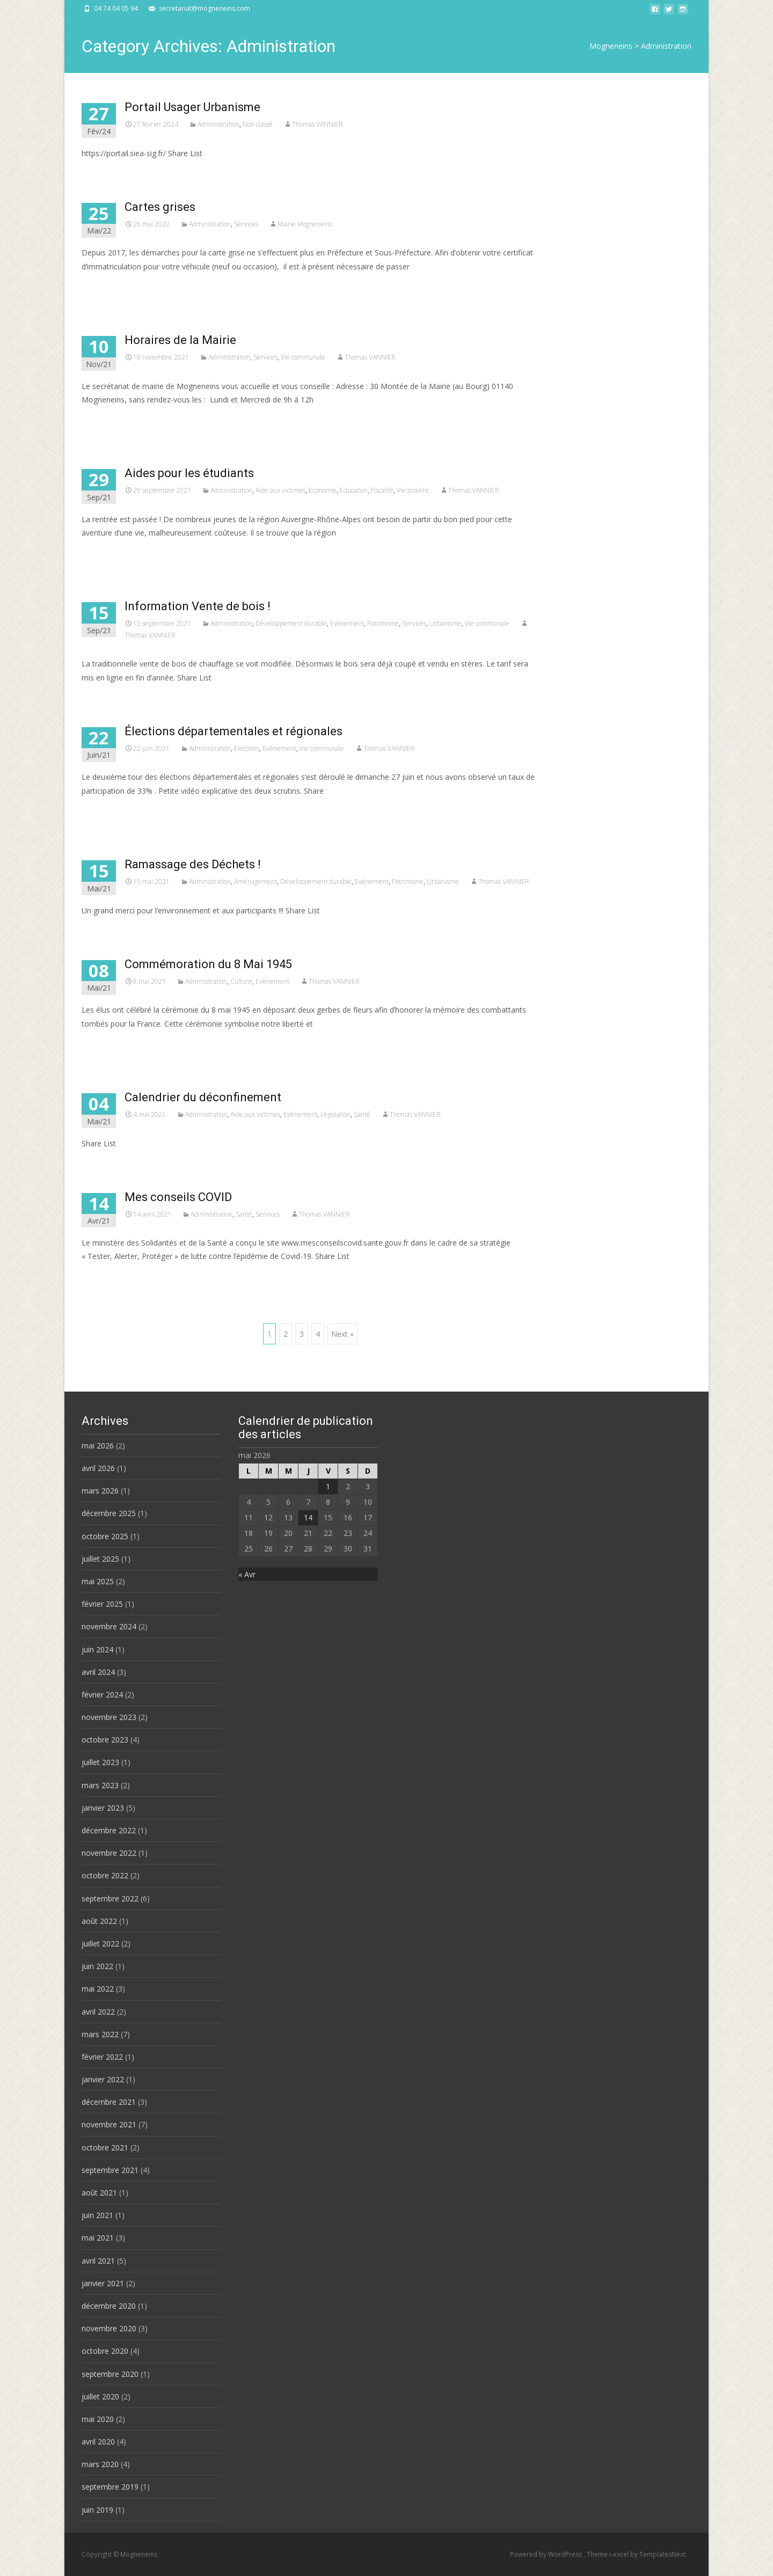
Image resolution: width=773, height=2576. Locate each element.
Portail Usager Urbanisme (192, 107)
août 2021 (99, 2192)
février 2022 (102, 2057)
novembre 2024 (109, 1626)
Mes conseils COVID (178, 1197)
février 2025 (102, 1604)
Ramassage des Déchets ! (193, 864)
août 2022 (99, 1921)
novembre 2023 (109, 1717)
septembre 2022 (110, 1898)
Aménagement (255, 881)
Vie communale (303, 357)
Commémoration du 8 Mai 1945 (208, 964)
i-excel (619, 2554)
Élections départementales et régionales (233, 731)
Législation (335, 1114)
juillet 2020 (100, 2396)
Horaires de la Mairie (180, 340)
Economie (323, 490)
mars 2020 (100, 2464)
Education (354, 490)
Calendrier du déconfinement (203, 1097)
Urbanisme (445, 623)
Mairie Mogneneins (305, 224)
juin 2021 (97, 2215)
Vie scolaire (413, 490)
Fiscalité (382, 490)
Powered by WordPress (547, 2554)
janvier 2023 (103, 1808)
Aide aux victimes (280, 490)
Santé (362, 1114)
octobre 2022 (105, 1875)
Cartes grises (160, 207)
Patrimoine (383, 623)
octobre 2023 (105, 1740)
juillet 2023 (100, 1762)
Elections (246, 748)
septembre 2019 (110, 2487)
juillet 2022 (100, 1943)
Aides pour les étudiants (189, 473)
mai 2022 (98, 1989)
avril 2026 (98, 1468)
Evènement (347, 623)
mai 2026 (98, 1445)
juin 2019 (97, 2510)
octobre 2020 (105, 2351)
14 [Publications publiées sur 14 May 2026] (308, 1517)
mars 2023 (100, 1785)
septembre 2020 (110, 2374)
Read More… (105, 286)
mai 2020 (98, 2419)
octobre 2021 (105, 2147)
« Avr (247, 1574)
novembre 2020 (109, 2328)
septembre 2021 (110, 2170)
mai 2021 (98, 2238)
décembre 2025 (109, 1513)
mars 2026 (100, 1490)
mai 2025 (98, 1581)
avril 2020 (98, 2441)
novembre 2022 (109, 1853)
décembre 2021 (109, 2102)
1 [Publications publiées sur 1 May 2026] (328, 1486)
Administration (218, 124)
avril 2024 (98, 1672)
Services (246, 224)
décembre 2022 (109, 1830)
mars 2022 (100, 2034)
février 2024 (102, 1694)
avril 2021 (98, 2261)
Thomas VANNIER (317, 124)
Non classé (258, 124)
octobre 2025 (105, 1536)
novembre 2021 (109, 2124)
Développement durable (291, 623)
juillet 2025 (100, 1559)
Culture (241, 981)
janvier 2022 (103, 2079)
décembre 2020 (109, 2306)
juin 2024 (97, 1649)
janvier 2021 (103, 2283)
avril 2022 (98, 2012)
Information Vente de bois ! (198, 606)
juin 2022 (97, 1966)
